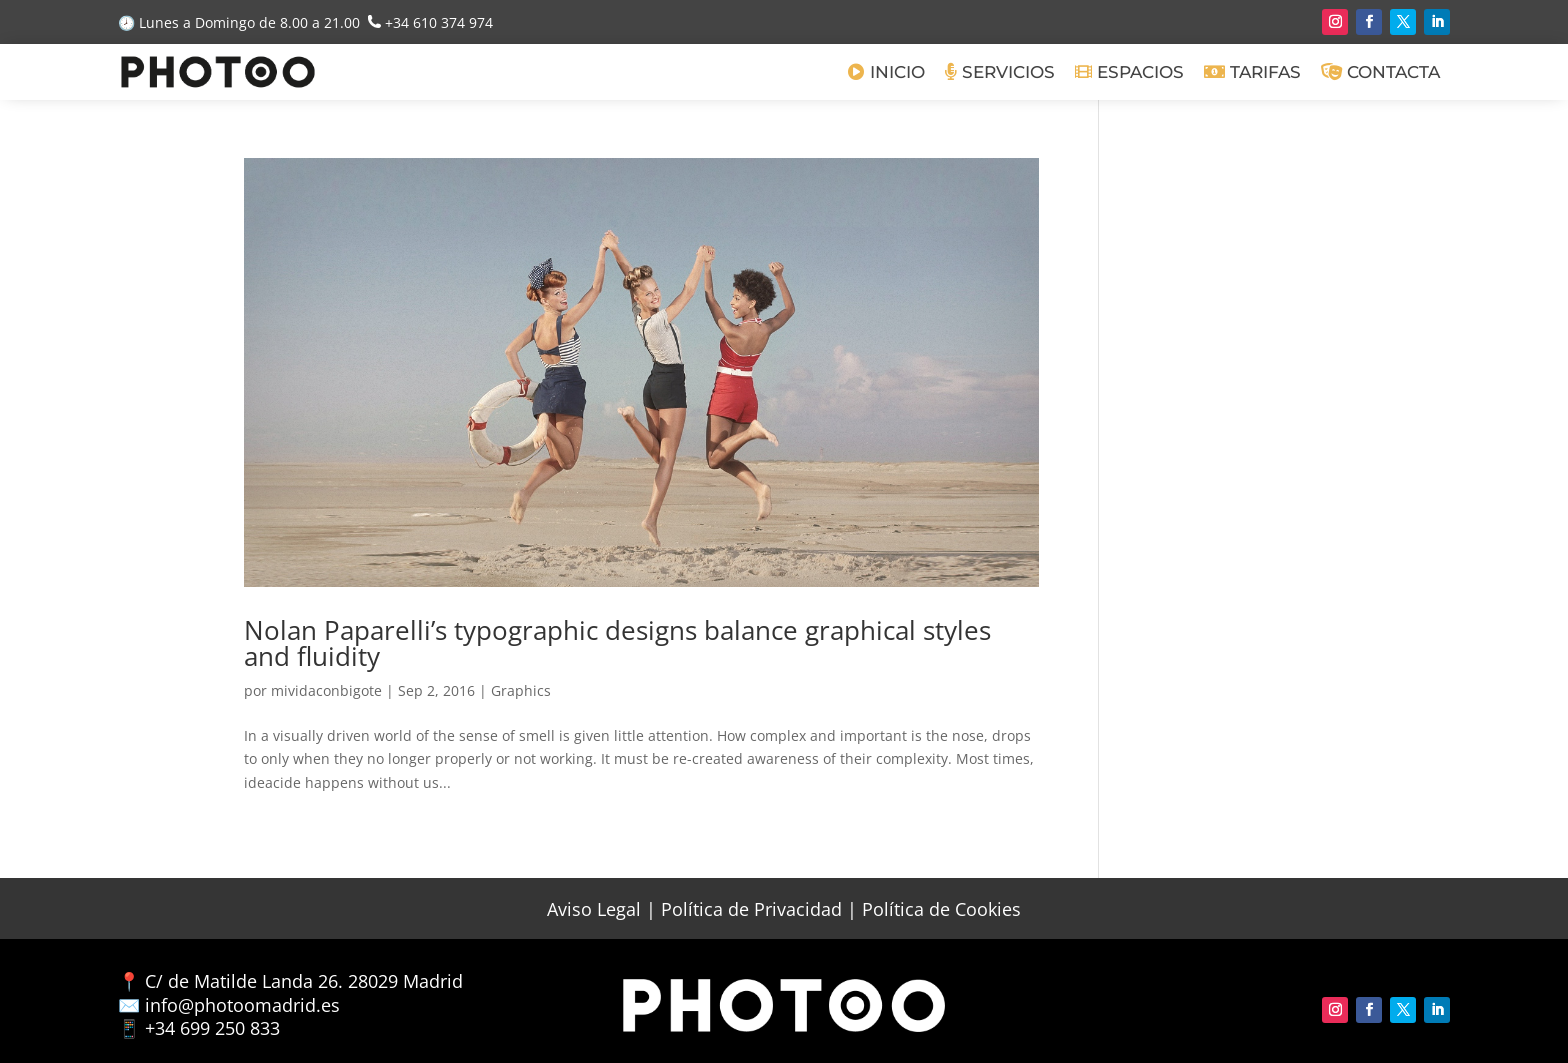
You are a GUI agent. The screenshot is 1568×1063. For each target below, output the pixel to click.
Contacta (1380, 72)
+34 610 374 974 (439, 22)
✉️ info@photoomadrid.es (229, 1005)
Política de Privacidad (751, 909)
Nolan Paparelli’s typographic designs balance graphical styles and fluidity (617, 643)
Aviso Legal (594, 909)
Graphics (521, 690)
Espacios (1129, 72)
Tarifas (1252, 72)
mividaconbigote (326, 690)
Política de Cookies (941, 909)
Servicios (1000, 72)
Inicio (886, 72)
